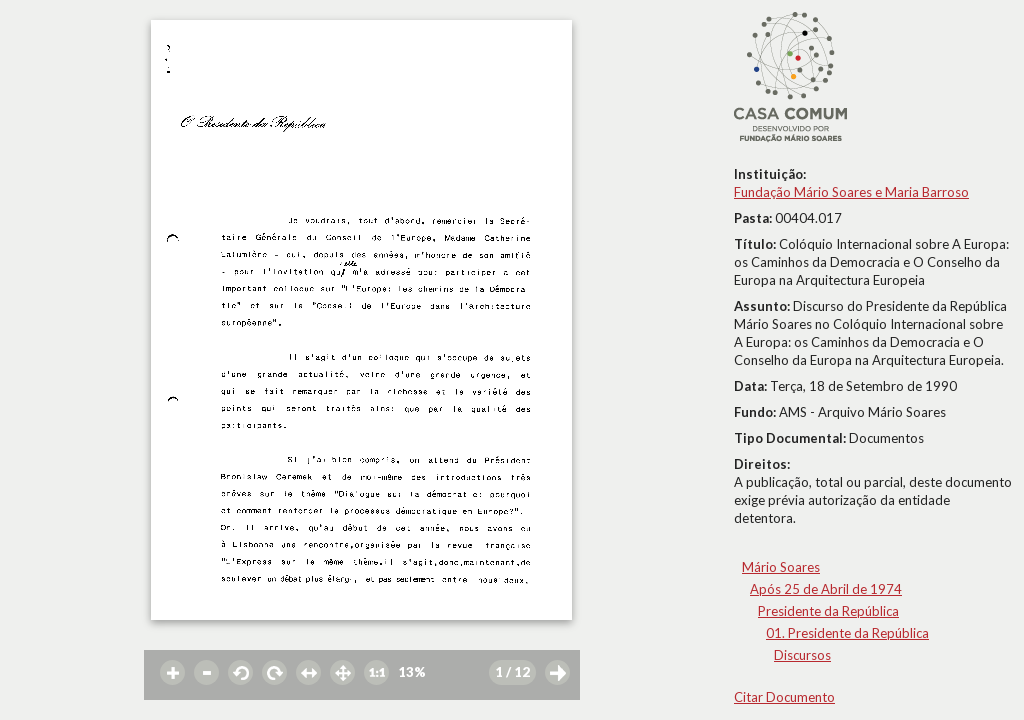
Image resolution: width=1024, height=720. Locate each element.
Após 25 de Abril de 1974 (826, 589)
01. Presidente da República (847, 633)
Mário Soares (781, 567)
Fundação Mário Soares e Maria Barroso (851, 192)
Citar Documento (784, 697)
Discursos (802, 655)
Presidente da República (828, 611)
